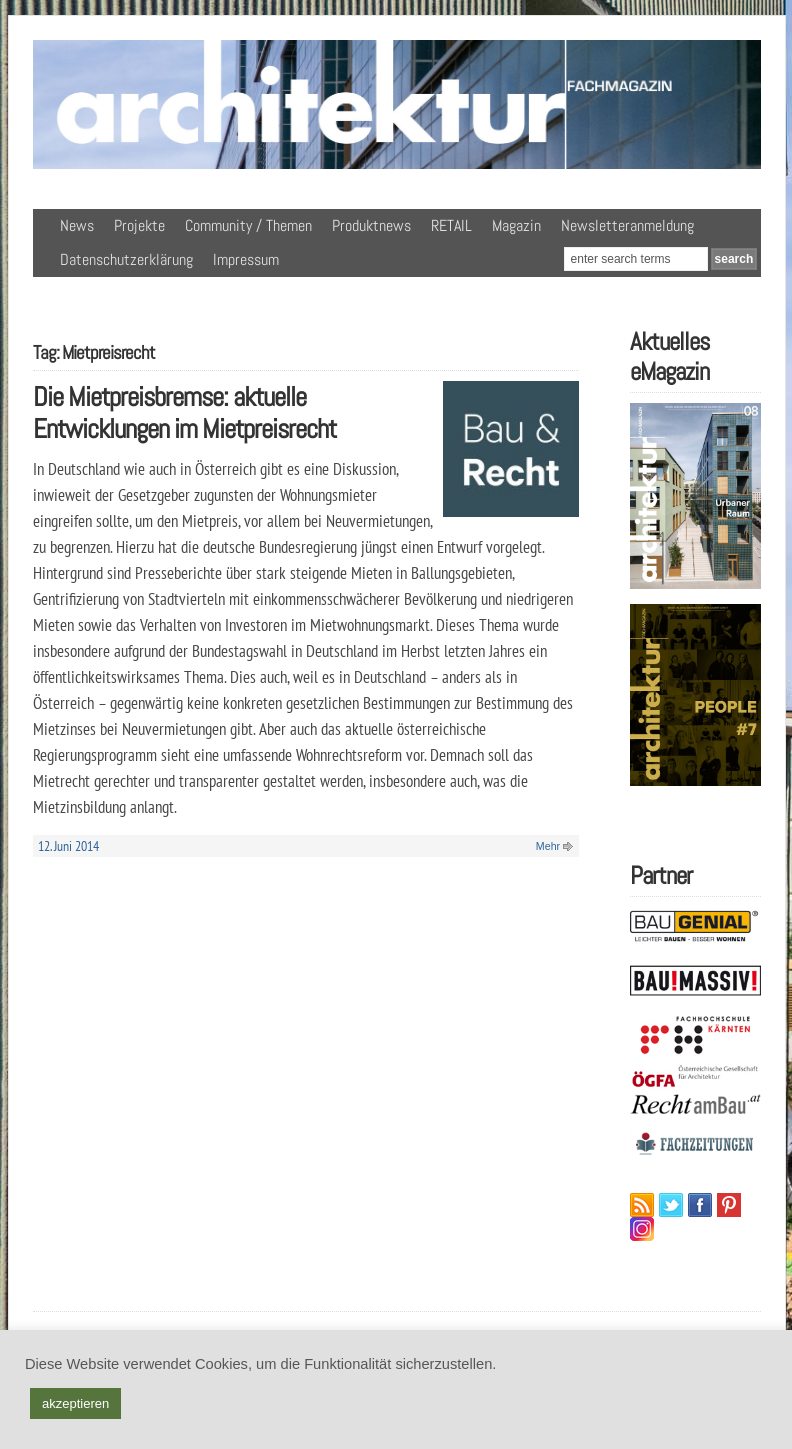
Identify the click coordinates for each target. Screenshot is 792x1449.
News (77, 225)
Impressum (246, 259)
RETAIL (451, 225)
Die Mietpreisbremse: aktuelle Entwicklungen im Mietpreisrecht (184, 413)
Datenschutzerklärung (126, 259)
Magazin (516, 225)
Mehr (548, 846)
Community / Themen (248, 225)
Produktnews (371, 225)
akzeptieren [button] (75, 1403)
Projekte (139, 225)
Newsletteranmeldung (627, 225)
